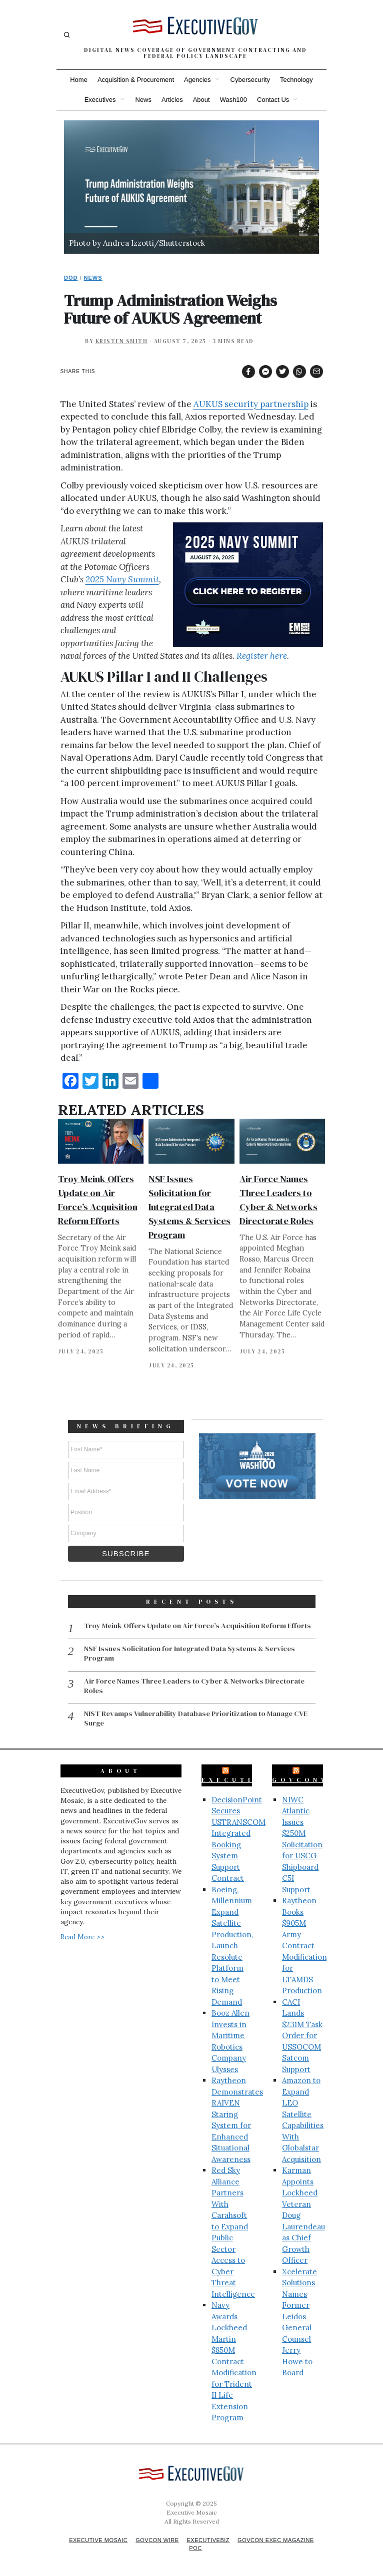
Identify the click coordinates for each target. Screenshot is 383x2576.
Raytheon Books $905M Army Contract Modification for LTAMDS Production (304, 1944)
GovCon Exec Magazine (280, 2539)
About (201, 99)
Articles (172, 99)
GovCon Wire (155, 2539)
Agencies (197, 79)
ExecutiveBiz (247, 1778)
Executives (100, 99)
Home (79, 79)
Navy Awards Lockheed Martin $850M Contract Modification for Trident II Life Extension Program (234, 2360)
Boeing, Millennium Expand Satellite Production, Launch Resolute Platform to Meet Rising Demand (232, 1944)
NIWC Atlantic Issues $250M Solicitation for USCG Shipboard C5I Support (302, 1843)
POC (195, 2547)
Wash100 (233, 99)
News (144, 99)
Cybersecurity (250, 79)
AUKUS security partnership (251, 404)
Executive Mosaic (93, 2539)
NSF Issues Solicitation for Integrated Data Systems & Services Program (189, 1207)
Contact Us (273, 99)
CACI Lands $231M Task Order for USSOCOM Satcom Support (302, 2034)
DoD (71, 278)
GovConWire (312, 1778)
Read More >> (82, 1935)
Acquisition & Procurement (136, 79)
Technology (296, 79)
